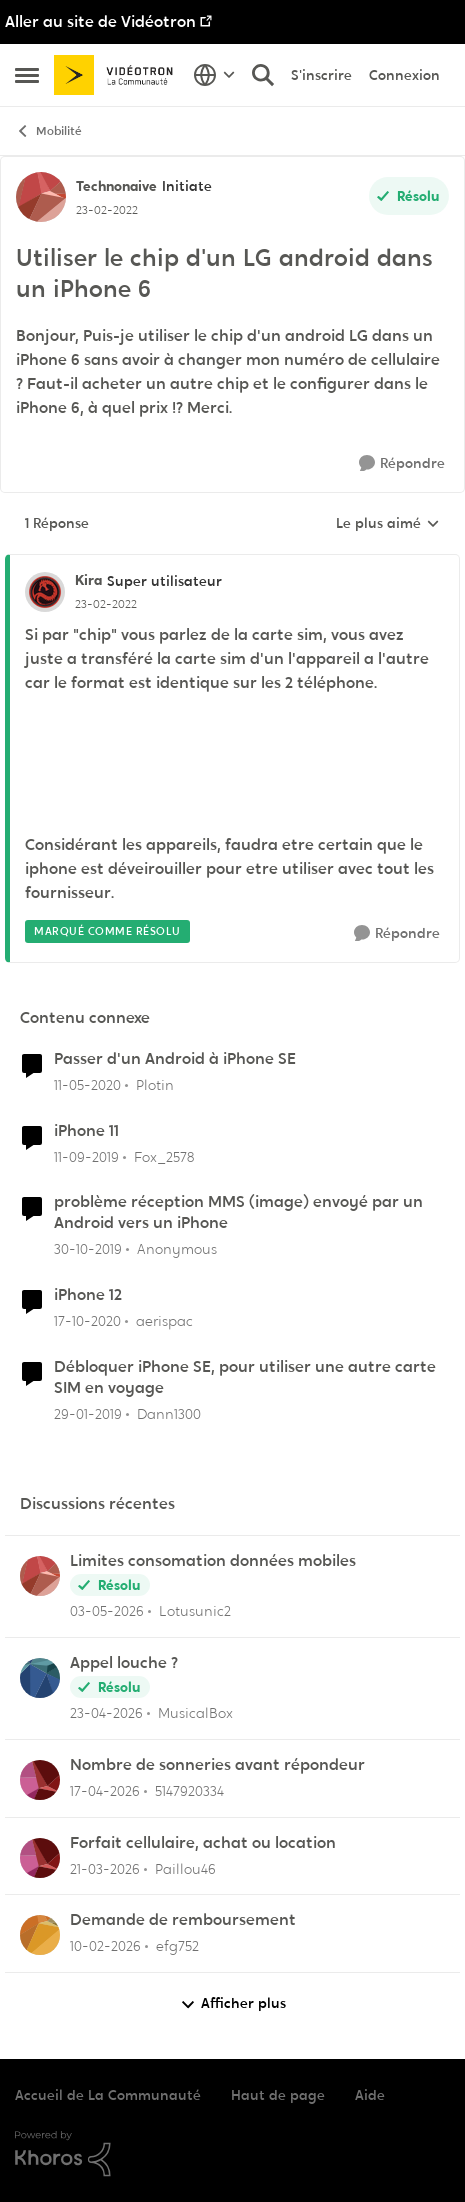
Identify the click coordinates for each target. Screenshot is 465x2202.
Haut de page (278, 2095)
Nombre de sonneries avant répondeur (217, 1765)
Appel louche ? (124, 1663)
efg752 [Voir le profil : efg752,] (177, 1946)
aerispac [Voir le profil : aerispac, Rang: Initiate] (164, 1321)
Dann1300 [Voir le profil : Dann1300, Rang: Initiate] (169, 1413)
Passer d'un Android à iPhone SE (175, 1059)
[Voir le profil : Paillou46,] (40, 1858)
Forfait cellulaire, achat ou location (203, 1843)
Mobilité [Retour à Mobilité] (48, 131)
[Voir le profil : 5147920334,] (40, 1780)
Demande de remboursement (183, 1920)
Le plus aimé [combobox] (388, 524)
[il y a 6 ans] (87, 1085)
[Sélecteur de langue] (214, 75)
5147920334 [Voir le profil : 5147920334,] (189, 1791)
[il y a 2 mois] (107, 1611)
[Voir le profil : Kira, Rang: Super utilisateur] (45, 592)
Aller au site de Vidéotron (100, 21)
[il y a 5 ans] (87, 1321)
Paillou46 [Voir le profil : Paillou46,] (185, 1868)
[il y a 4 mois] (105, 1868)
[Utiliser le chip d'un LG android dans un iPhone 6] (106, 604)
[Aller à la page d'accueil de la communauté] (118, 75)
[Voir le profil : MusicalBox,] (40, 1678)
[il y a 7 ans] (88, 1413)
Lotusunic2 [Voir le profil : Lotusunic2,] (195, 1611)
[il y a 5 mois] (105, 1946)
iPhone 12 (88, 1295)
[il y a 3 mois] (105, 1791)
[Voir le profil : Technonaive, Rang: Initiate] (41, 197)
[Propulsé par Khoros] (232, 2154)
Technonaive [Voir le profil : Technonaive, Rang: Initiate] (116, 186)
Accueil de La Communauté (108, 2095)
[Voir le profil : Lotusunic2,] (40, 1576)
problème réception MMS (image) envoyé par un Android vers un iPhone (238, 1212)
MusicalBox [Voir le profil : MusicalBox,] (195, 1713)
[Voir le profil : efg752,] (40, 1935)
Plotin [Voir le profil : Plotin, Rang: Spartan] (155, 1085)
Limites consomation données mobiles (213, 1561)
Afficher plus (233, 2003)
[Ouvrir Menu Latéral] (27, 75)
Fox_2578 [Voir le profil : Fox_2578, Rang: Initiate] (164, 1156)
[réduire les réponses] (232, 564)
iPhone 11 (86, 1131)
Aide (370, 2095)
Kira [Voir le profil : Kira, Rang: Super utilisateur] (88, 580)
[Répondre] (402, 463)
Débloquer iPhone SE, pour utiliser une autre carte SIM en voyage (245, 1377)
